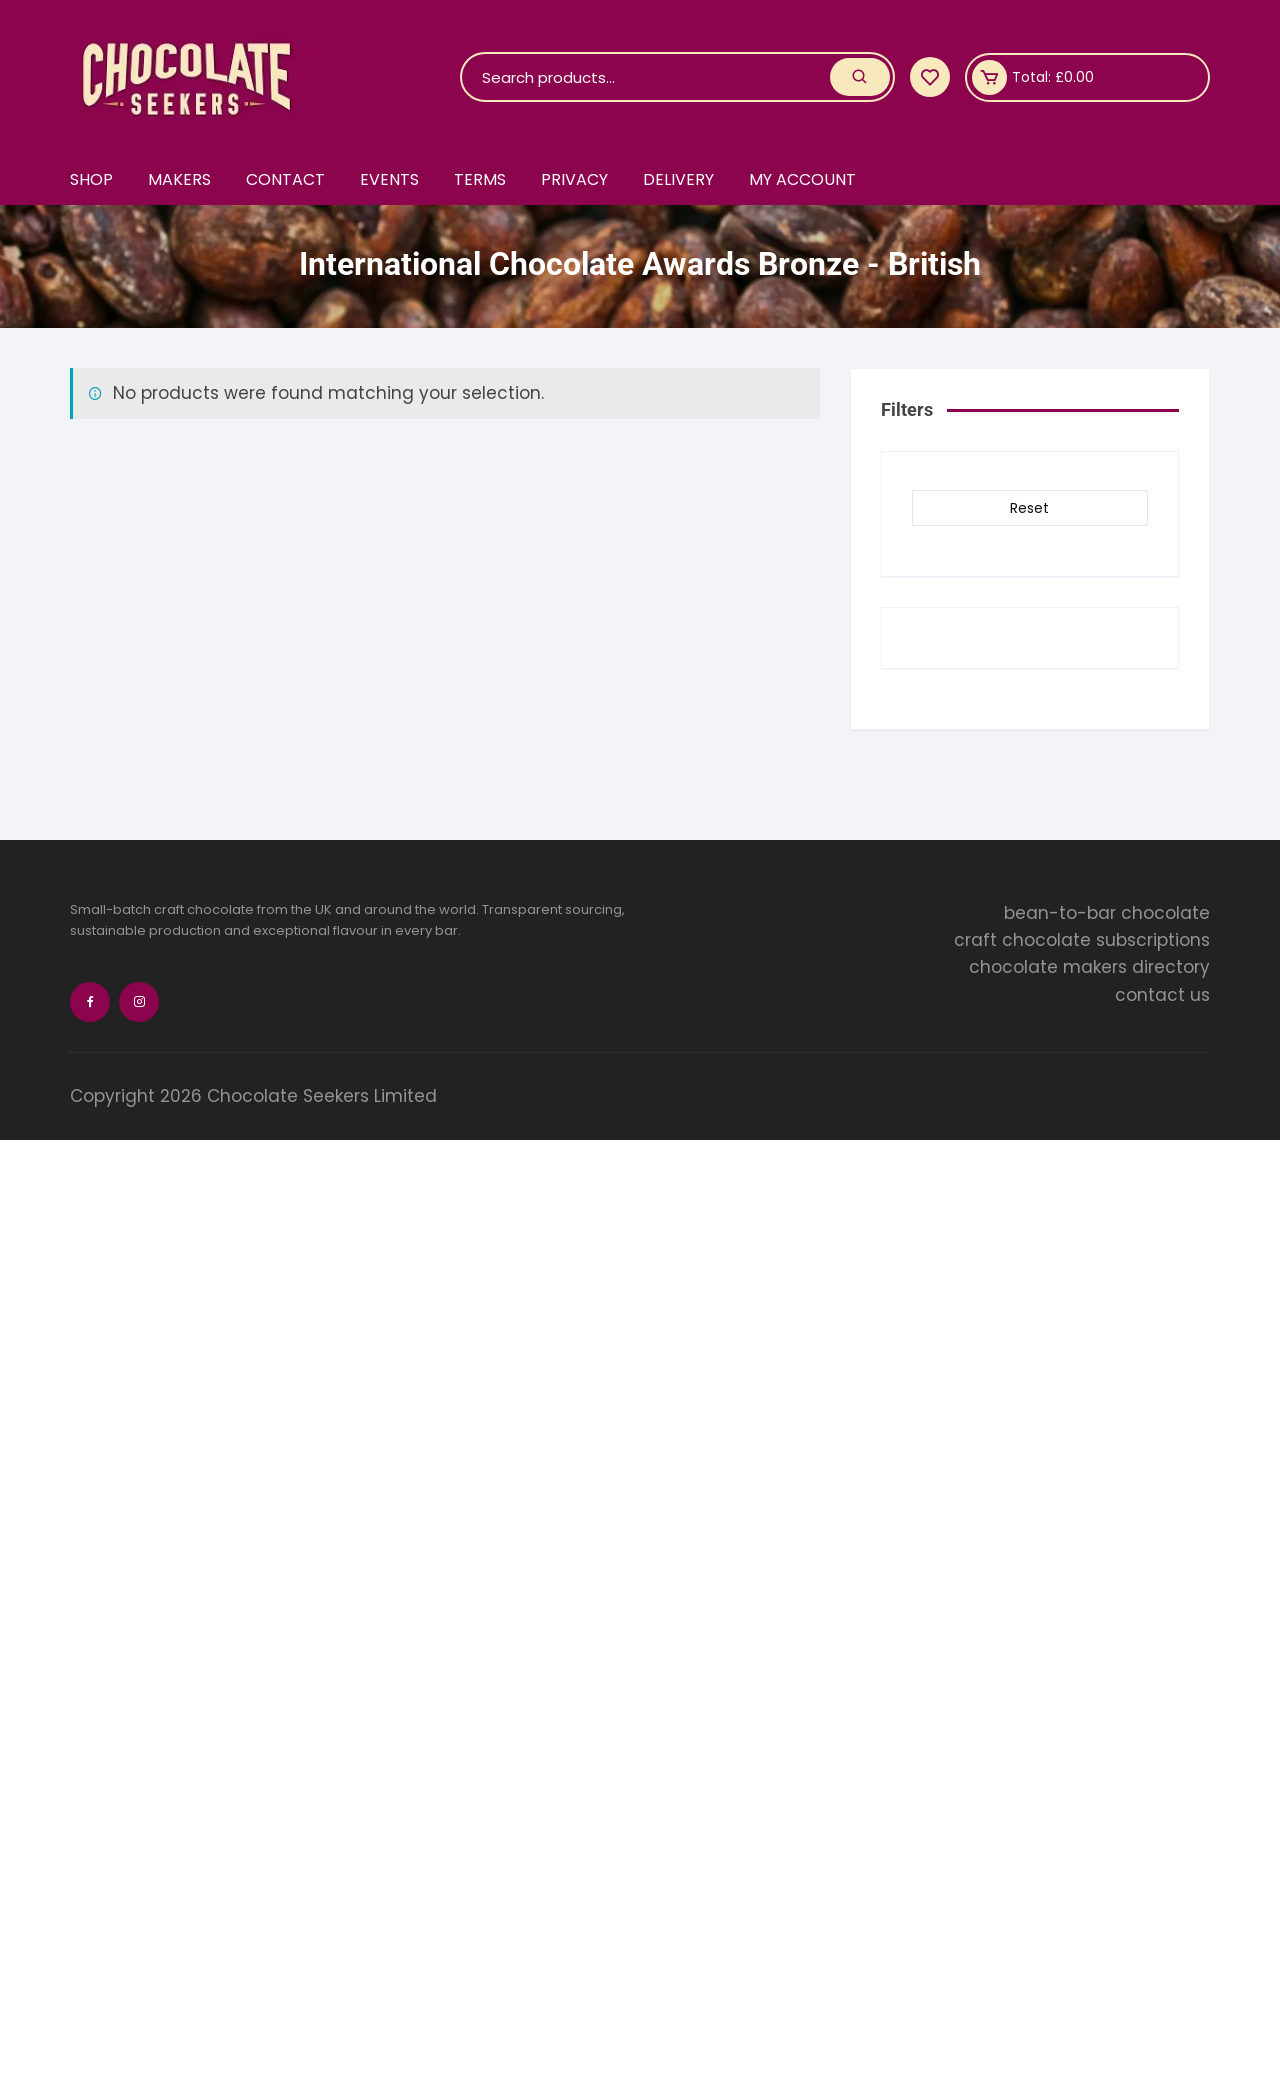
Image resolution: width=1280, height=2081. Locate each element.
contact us (1162, 995)
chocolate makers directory (1089, 967)
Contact (285, 179)
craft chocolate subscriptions (1082, 940)
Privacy (574, 179)
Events (389, 179)
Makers (179, 179)
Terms (480, 179)
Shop (91, 179)
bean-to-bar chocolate (1107, 913)
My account (802, 179)
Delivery (678, 179)
